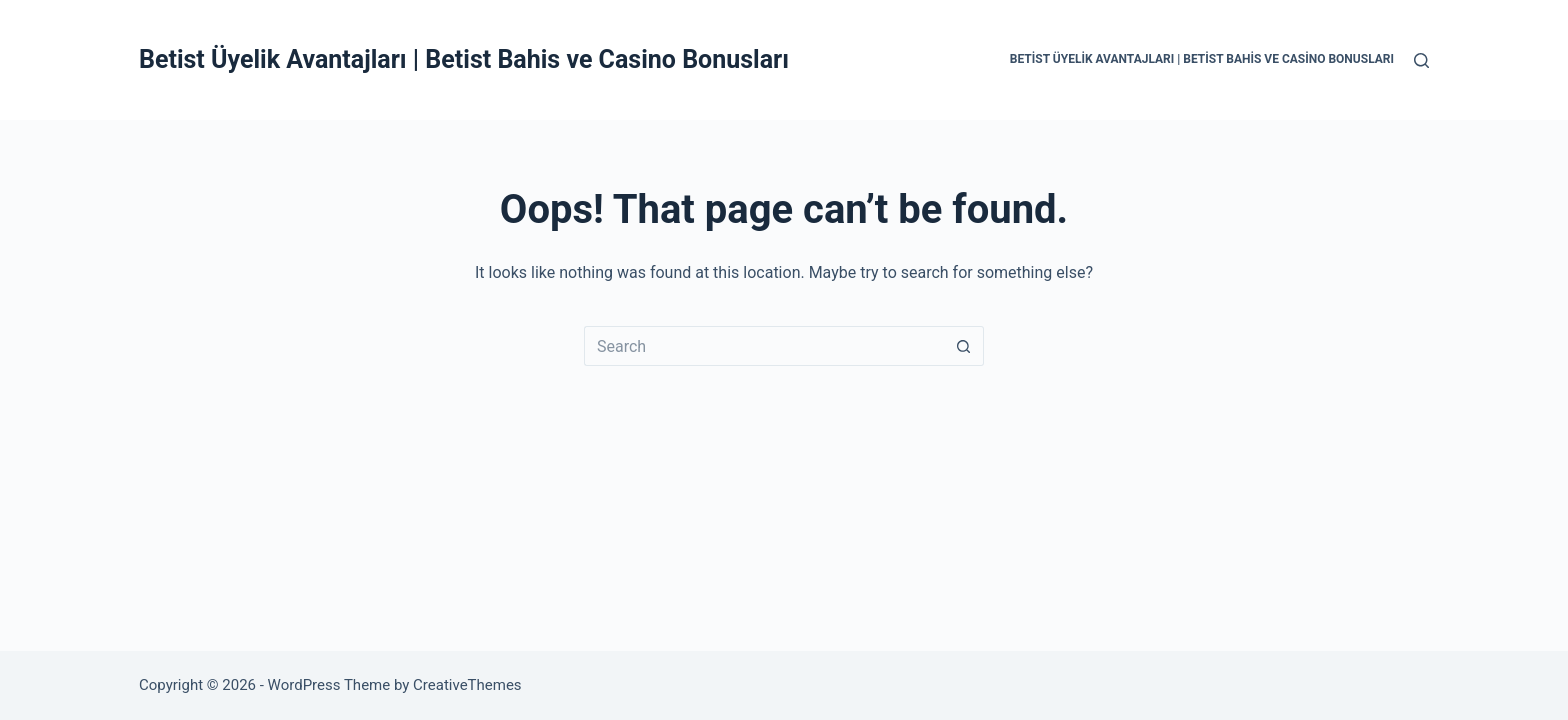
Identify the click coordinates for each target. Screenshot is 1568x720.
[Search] (1421, 60)
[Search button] (964, 346)
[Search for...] (764, 346)
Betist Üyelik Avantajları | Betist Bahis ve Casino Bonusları (464, 59)
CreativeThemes (467, 685)
